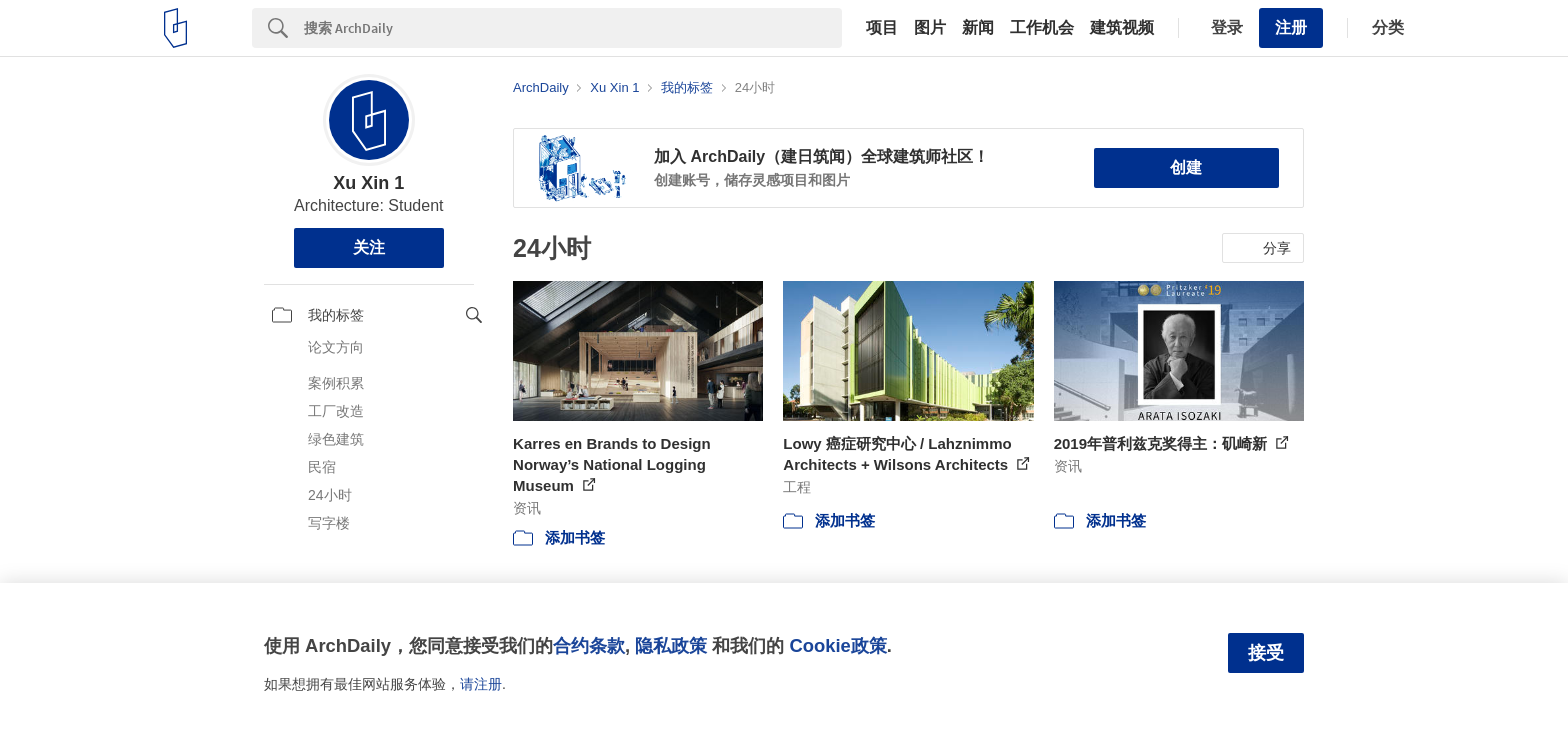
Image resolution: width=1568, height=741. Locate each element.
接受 (1266, 653)
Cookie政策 (837, 645)
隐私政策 (671, 645)
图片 (930, 28)
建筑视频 (1122, 28)
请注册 (481, 684)
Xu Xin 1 (368, 183)
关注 (369, 247)
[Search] (573, 28)
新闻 (978, 28)
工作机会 (1042, 28)
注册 (1291, 27)
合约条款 (589, 645)
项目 (882, 28)
